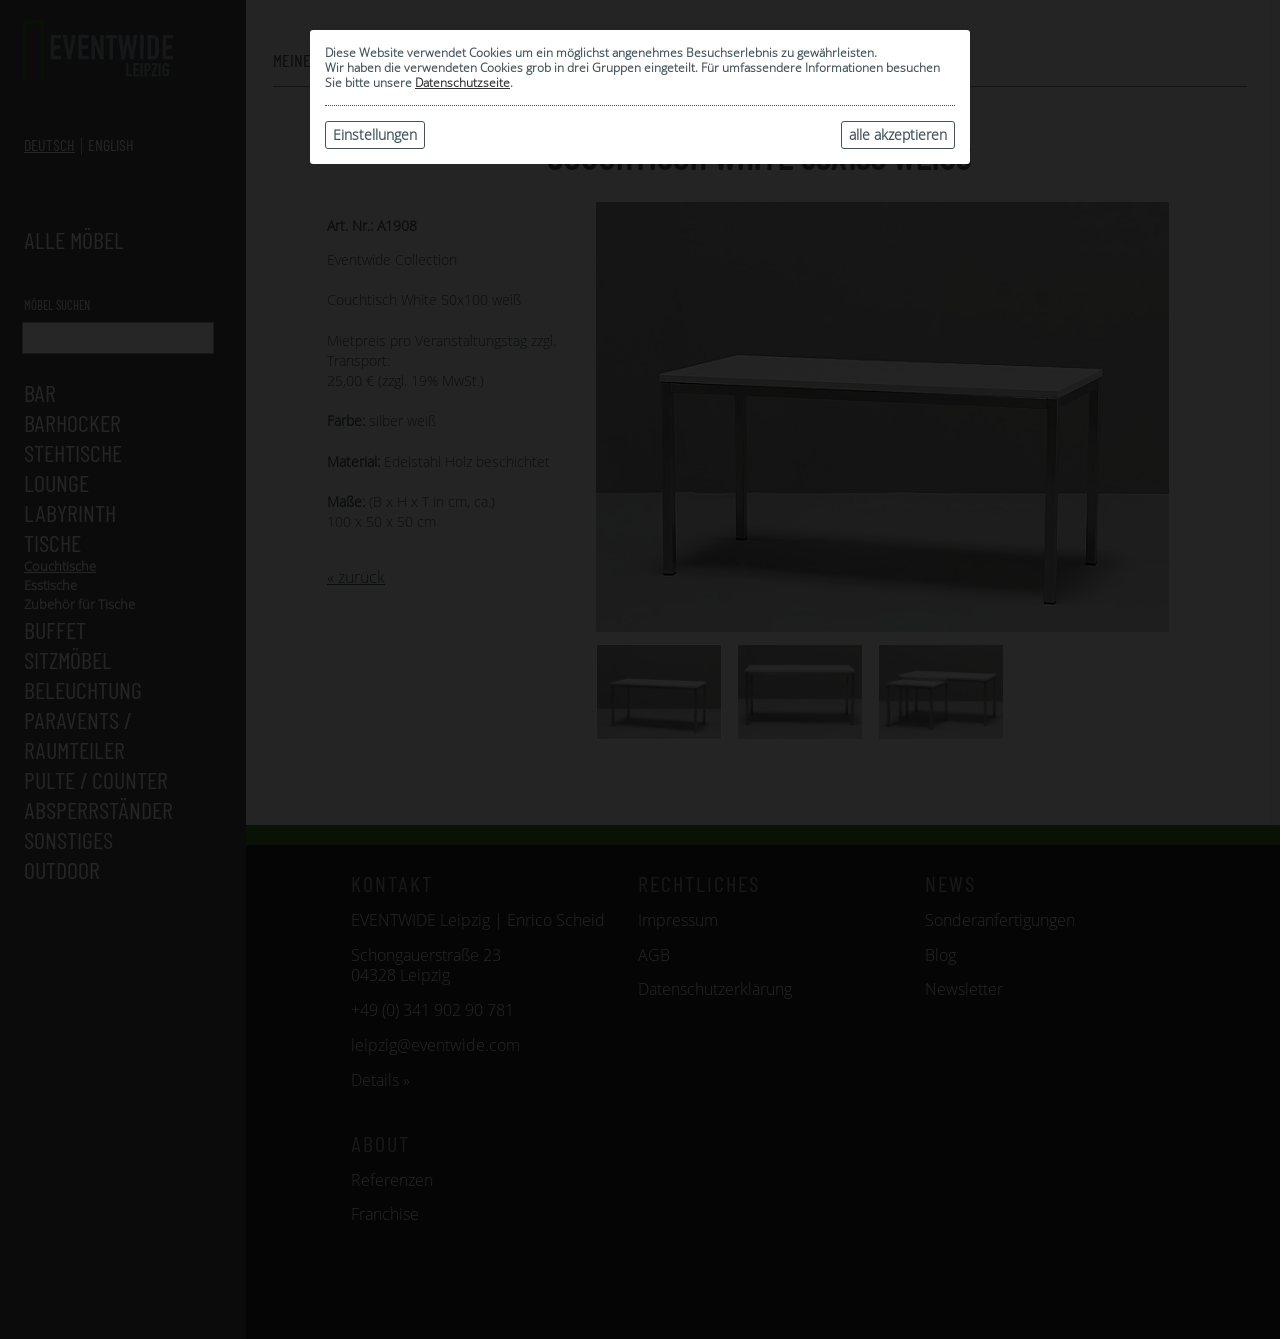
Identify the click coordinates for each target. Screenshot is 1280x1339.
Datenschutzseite (462, 82)
